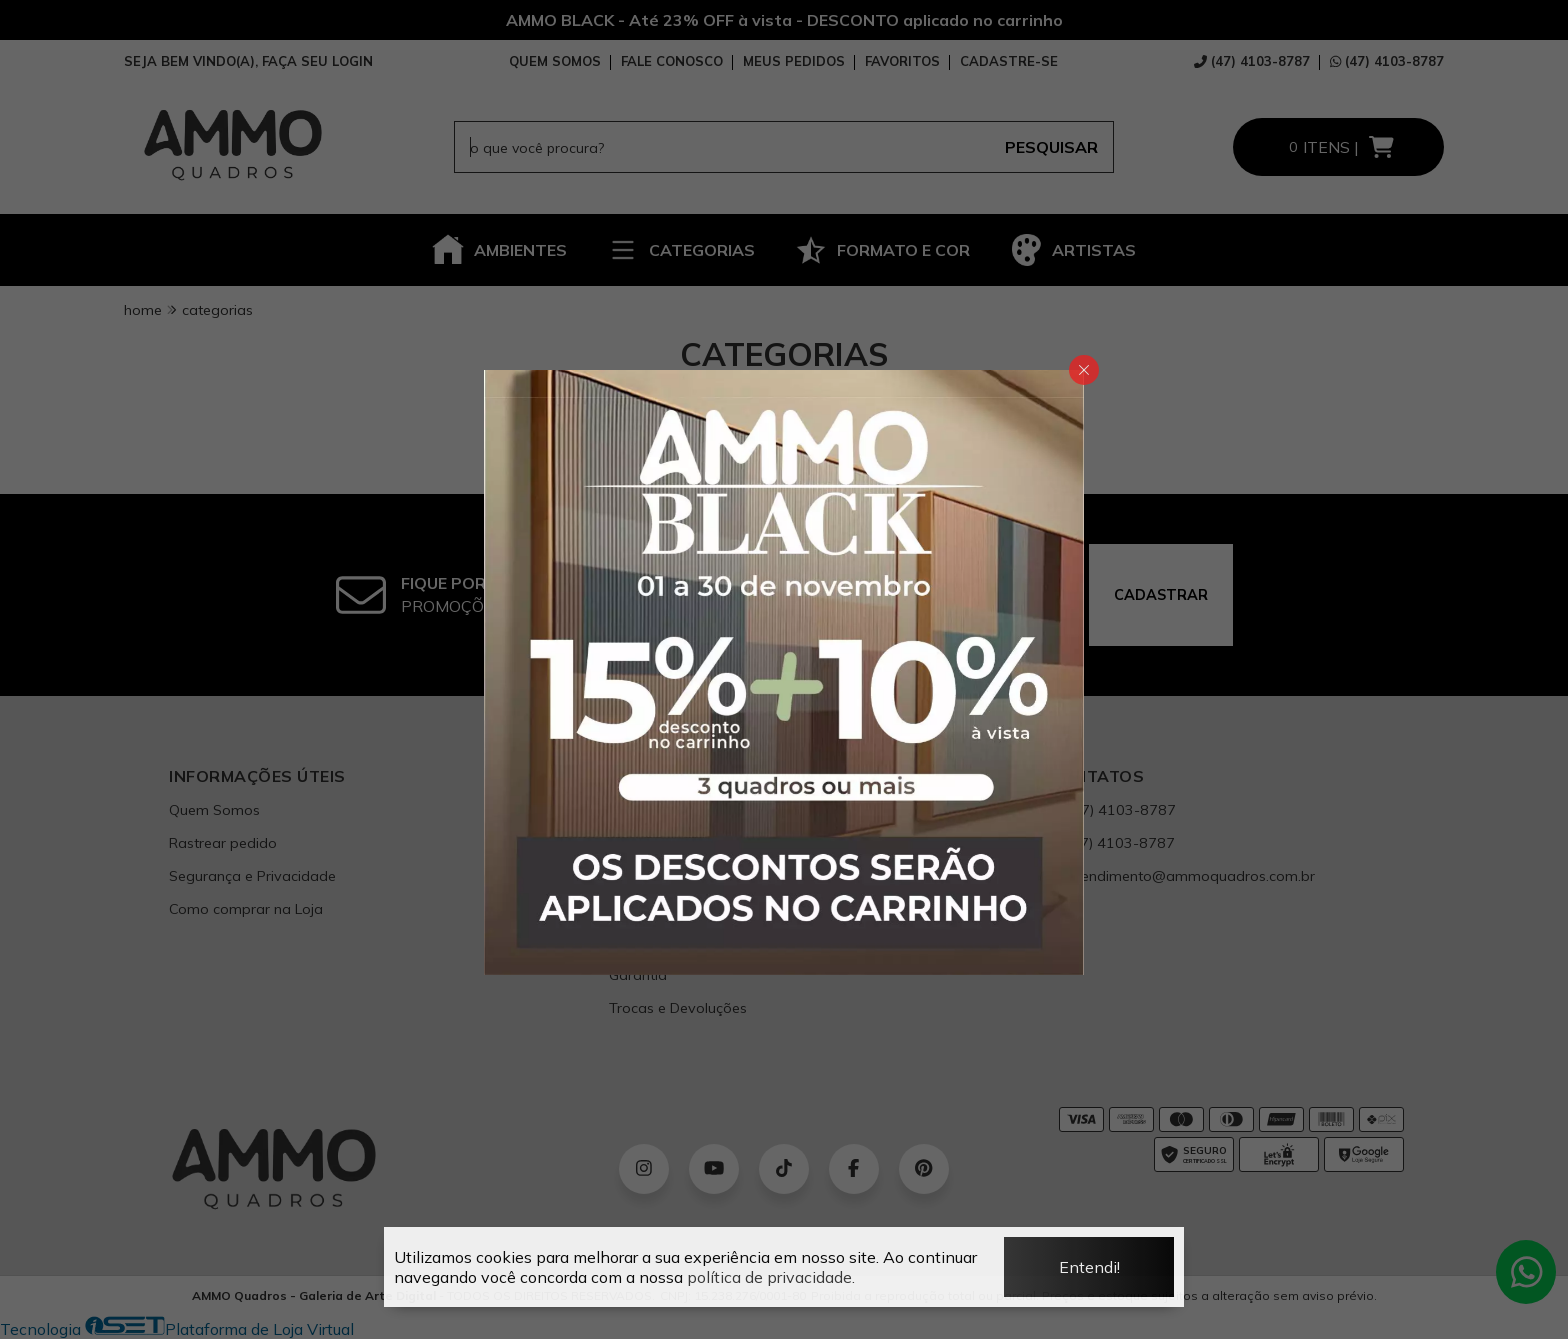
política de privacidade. (771, 1277)
